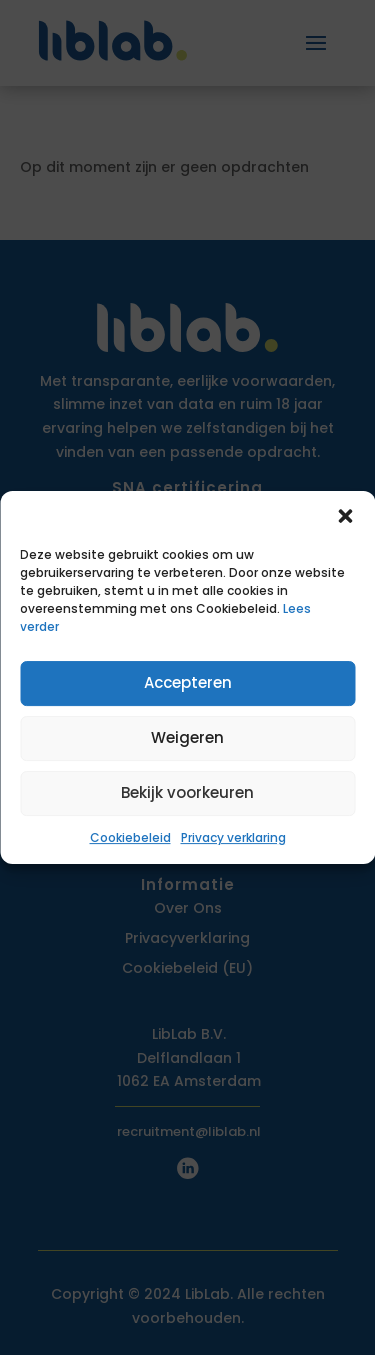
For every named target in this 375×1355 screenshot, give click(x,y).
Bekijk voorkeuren (187, 792)
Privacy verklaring (233, 837)
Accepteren (188, 682)
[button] (345, 516)
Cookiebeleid (130, 837)
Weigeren (187, 737)
